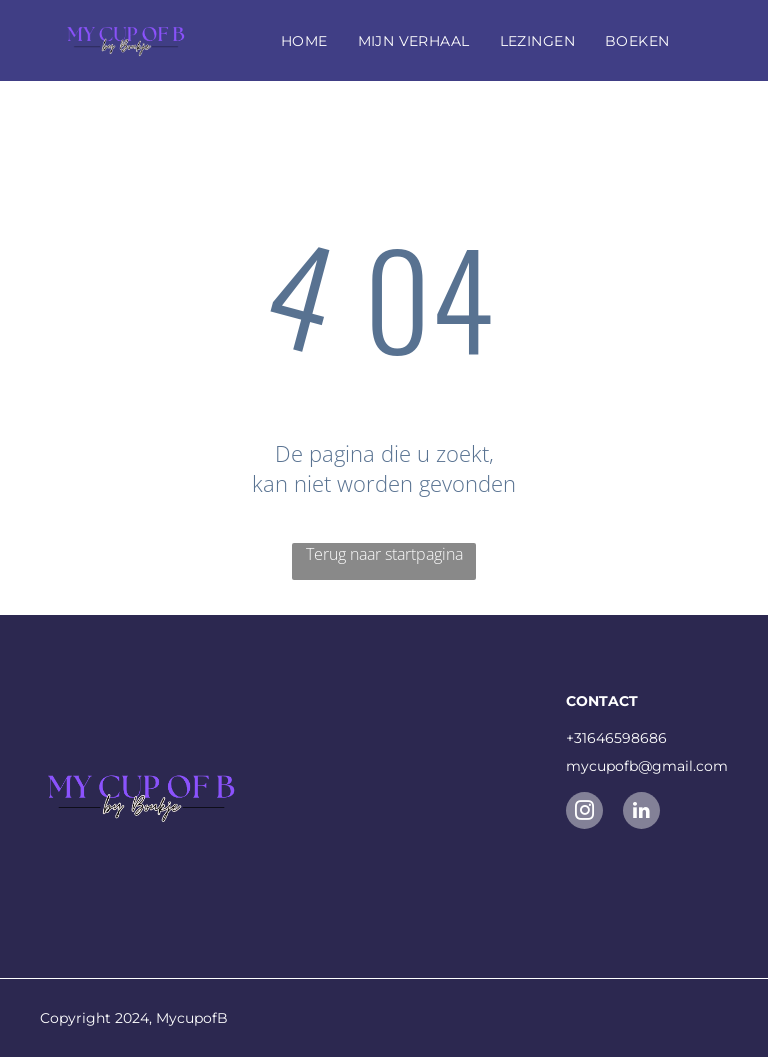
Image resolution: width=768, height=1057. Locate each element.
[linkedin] (641, 813)
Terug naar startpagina (384, 554)
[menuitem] (304, 41)
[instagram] (584, 813)
